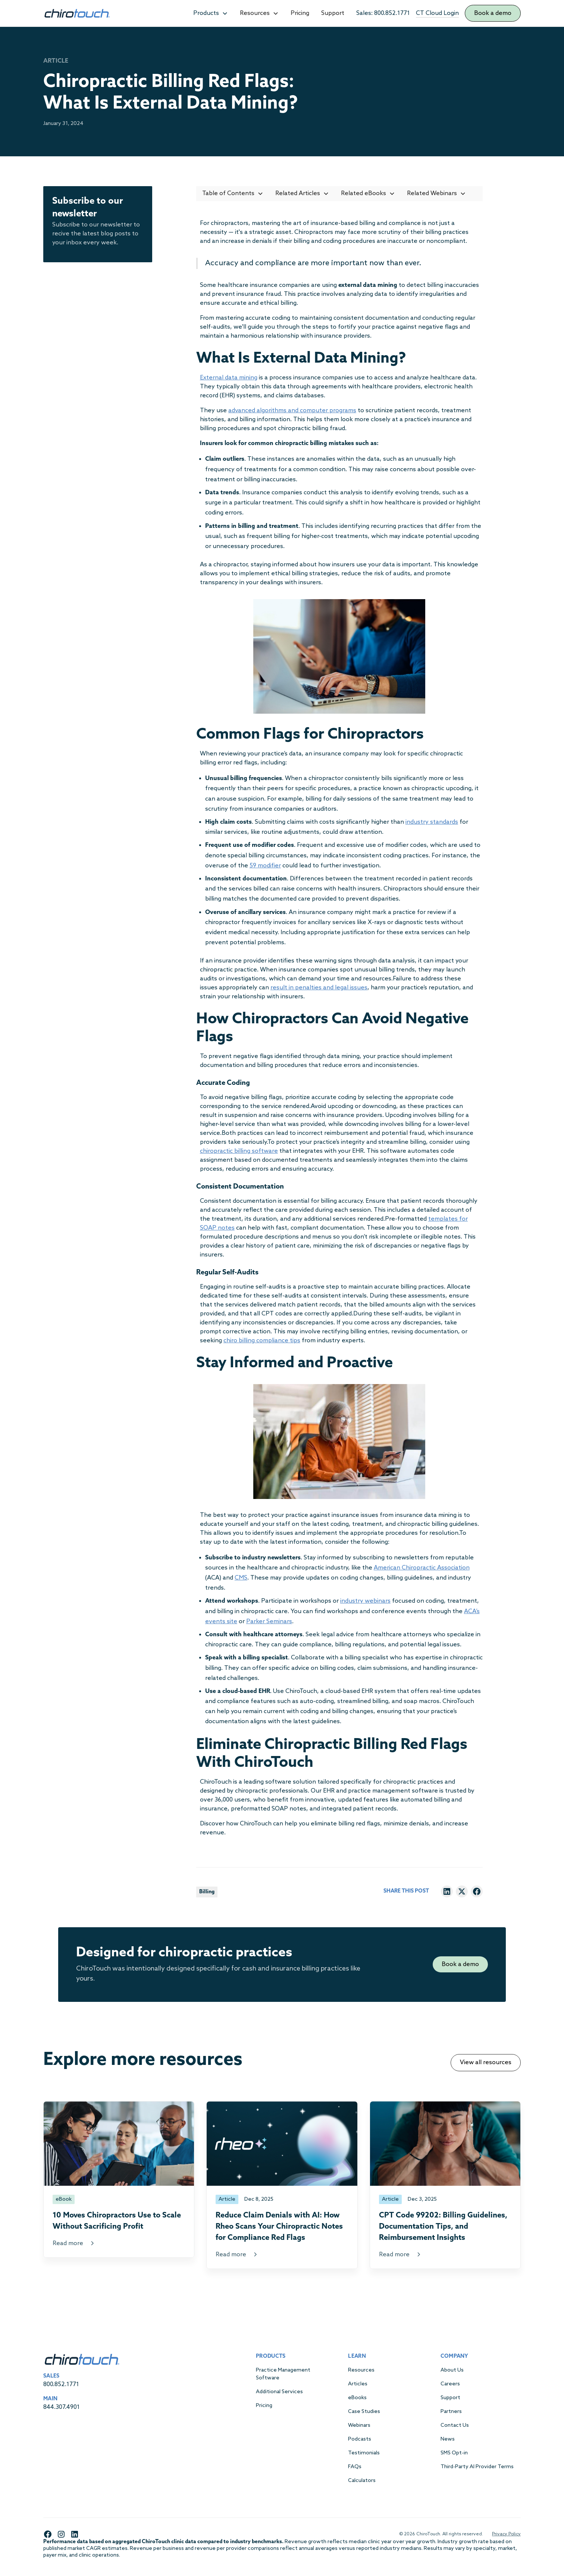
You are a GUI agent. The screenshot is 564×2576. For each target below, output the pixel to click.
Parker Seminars (269, 1621)
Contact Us (455, 2425)
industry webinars (365, 1601)
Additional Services (279, 2392)
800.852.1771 (61, 2384)
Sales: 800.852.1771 (383, 13)
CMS (241, 1577)
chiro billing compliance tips (261, 1340)
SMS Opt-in (454, 2453)
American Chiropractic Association (422, 1567)
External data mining (228, 377)
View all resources (485, 2062)
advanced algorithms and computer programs (292, 410)
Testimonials (364, 2453)
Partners (451, 2411)
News (448, 2439)
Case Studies (364, 2411)
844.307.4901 (61, 2407)
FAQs (354, 2467)
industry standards (431, 822)
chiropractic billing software (239, 1151)
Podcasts (359, 2439)
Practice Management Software (283, 2374)
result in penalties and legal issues (318, 987)
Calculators (362, 2481)
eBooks (357, 2398)
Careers (450, 2384)
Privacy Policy (506, 2534)
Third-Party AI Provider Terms (477, 2467)
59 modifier (265, 865)
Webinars (359, 2425)
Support (332, 13)
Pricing (300, 13)
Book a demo (492, 13)
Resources (361, 2370)
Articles (357, 2384)
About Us (452, 2370)
